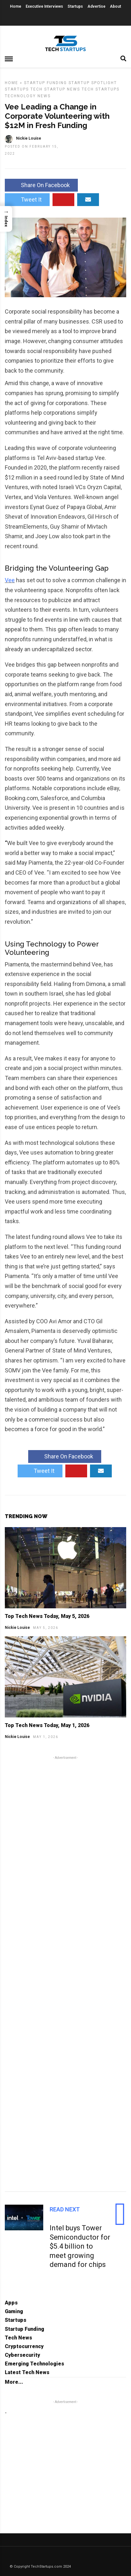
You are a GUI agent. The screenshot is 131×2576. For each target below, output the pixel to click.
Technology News (28, 96)
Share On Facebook (41, 185)
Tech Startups (100, 89)
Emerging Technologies (34, 2364)
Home (15, 6)
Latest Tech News (27, 2372)
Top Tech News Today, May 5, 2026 (47, 1616)
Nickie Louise (17, 1627)
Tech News (18, 2338)
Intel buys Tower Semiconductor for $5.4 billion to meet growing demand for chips (80, 2246)
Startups (75, 6)
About (115, 6)
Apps (11, 2303)
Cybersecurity (22, 2355)
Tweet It (27, 199)
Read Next (65, 2209)
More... (14, 2382)
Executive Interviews (44, 6)
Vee (10, 580)
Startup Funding (45, 83)
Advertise (96, 6)
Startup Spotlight (93, 83)
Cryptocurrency (24, 2346)
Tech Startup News (55, 89)
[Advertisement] (65, 1973)
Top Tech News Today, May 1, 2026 (47, 1725)
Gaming (14, 2311)
